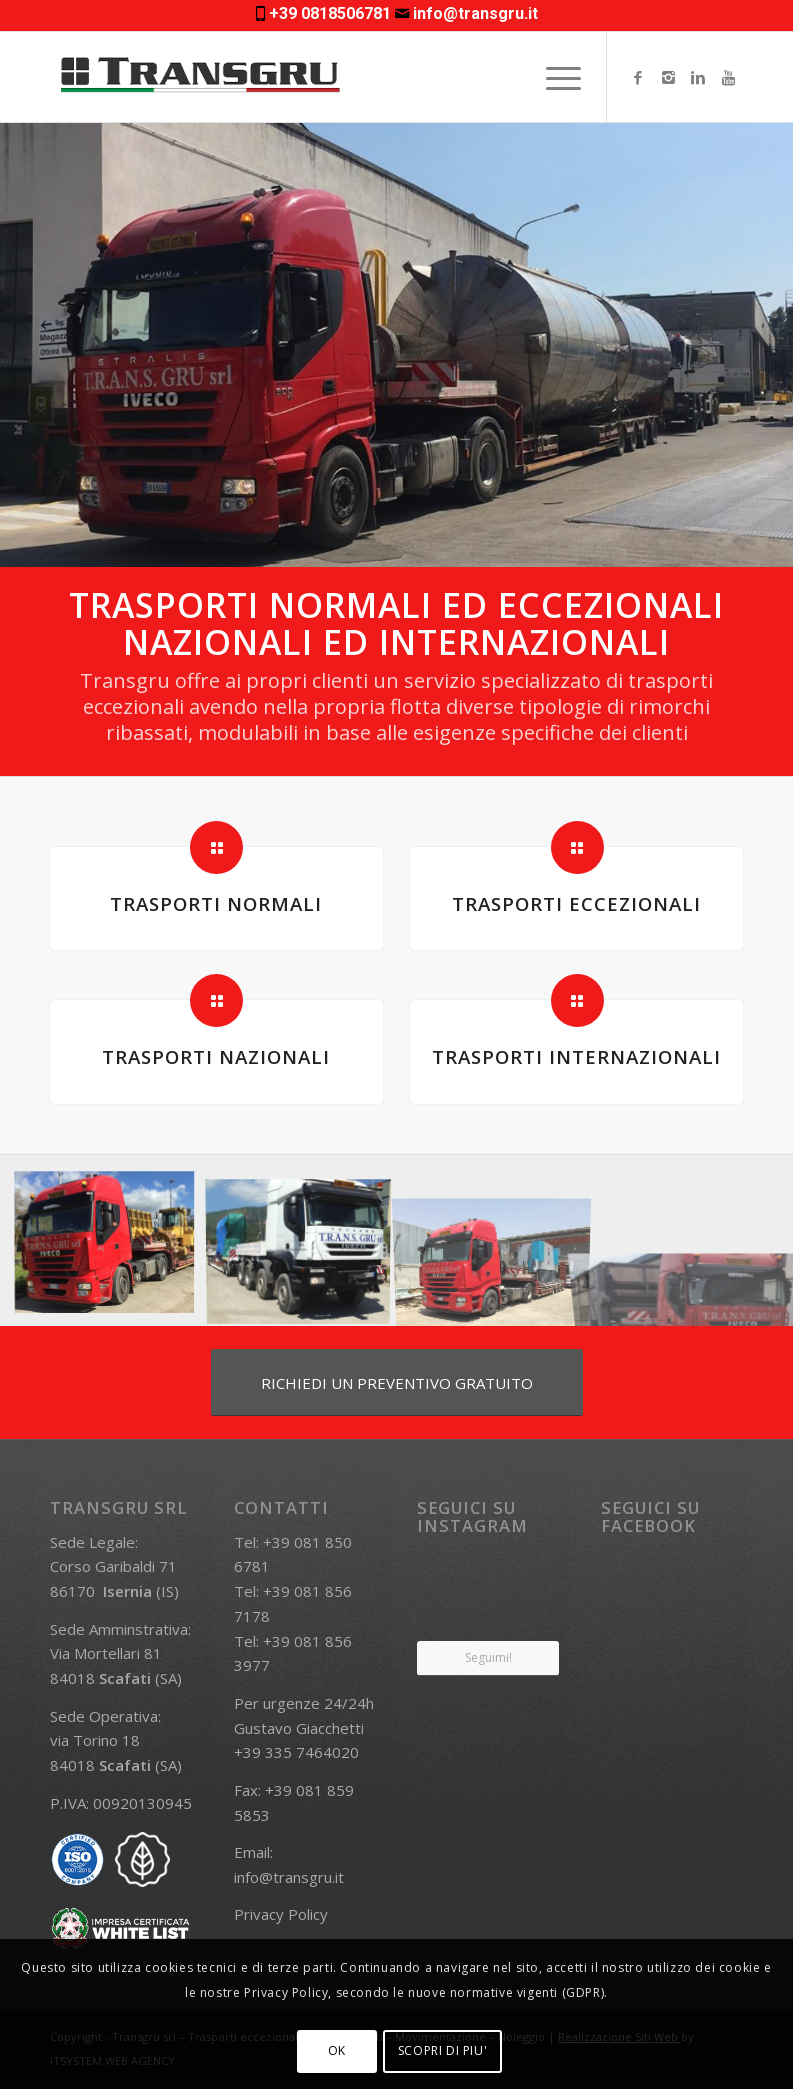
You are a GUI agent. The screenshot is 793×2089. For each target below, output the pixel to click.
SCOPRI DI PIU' (442, 2050)
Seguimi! (488, 1657)
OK (337, 2050)
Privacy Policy (281, 1914)
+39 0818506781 (330, 13)
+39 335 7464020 (296, 1752)
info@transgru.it (475, 13)
